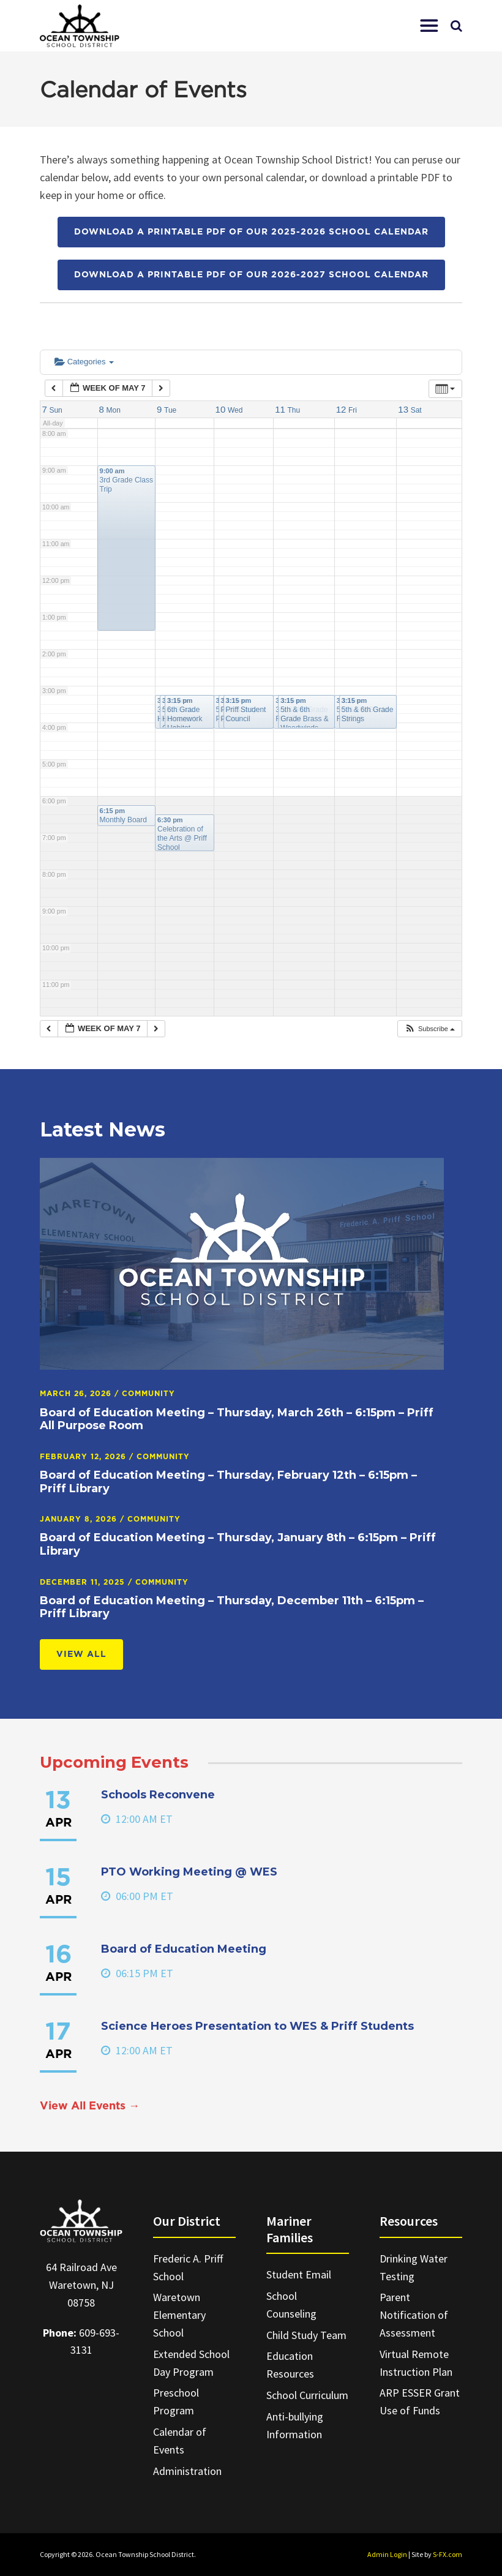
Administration (187, 2471)
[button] (429, 26)
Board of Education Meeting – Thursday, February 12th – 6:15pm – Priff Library (228, 1481)
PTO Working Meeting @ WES (189, 1872)
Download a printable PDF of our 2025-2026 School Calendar (251, 232)
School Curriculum (307, 2395)
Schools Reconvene (158, 1794)
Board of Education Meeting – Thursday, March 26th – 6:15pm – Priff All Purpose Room (236, 1419)
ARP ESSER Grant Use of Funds (420, 2401)
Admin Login (387, 2554)
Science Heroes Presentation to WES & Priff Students (257, 2026)
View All (81, 1654)
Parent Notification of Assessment (414, 2315)
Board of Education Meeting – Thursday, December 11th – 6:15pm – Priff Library (232, 1607)
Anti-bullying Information (294, 2425)
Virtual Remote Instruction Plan (416, 2363)
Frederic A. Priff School (188, 2267)
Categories (84, 361)
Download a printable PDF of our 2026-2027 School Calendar (251, 275)
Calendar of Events (179, 2441)
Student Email (298, 2274)
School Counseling (291, 2305)
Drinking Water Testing (414, 2267)
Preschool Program (176, 2401)
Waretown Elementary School (179, 2315)
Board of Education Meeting (183, 1949)
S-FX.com (447, 2554)
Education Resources (290, 2365)
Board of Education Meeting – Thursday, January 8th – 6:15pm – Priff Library (238, 1544)
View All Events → (90, 2106)
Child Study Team (306, 2335)
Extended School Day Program (191, 2363)
